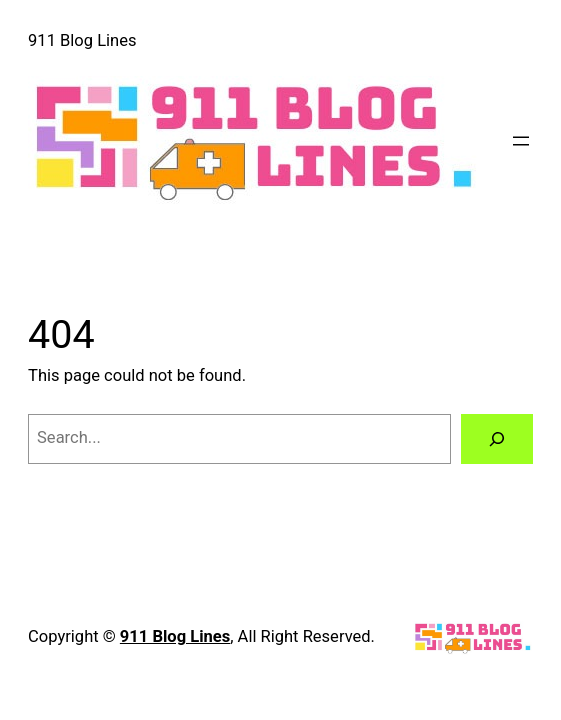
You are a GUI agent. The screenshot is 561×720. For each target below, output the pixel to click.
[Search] (497, 439)
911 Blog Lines (82, 40)
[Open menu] (521, 141)
